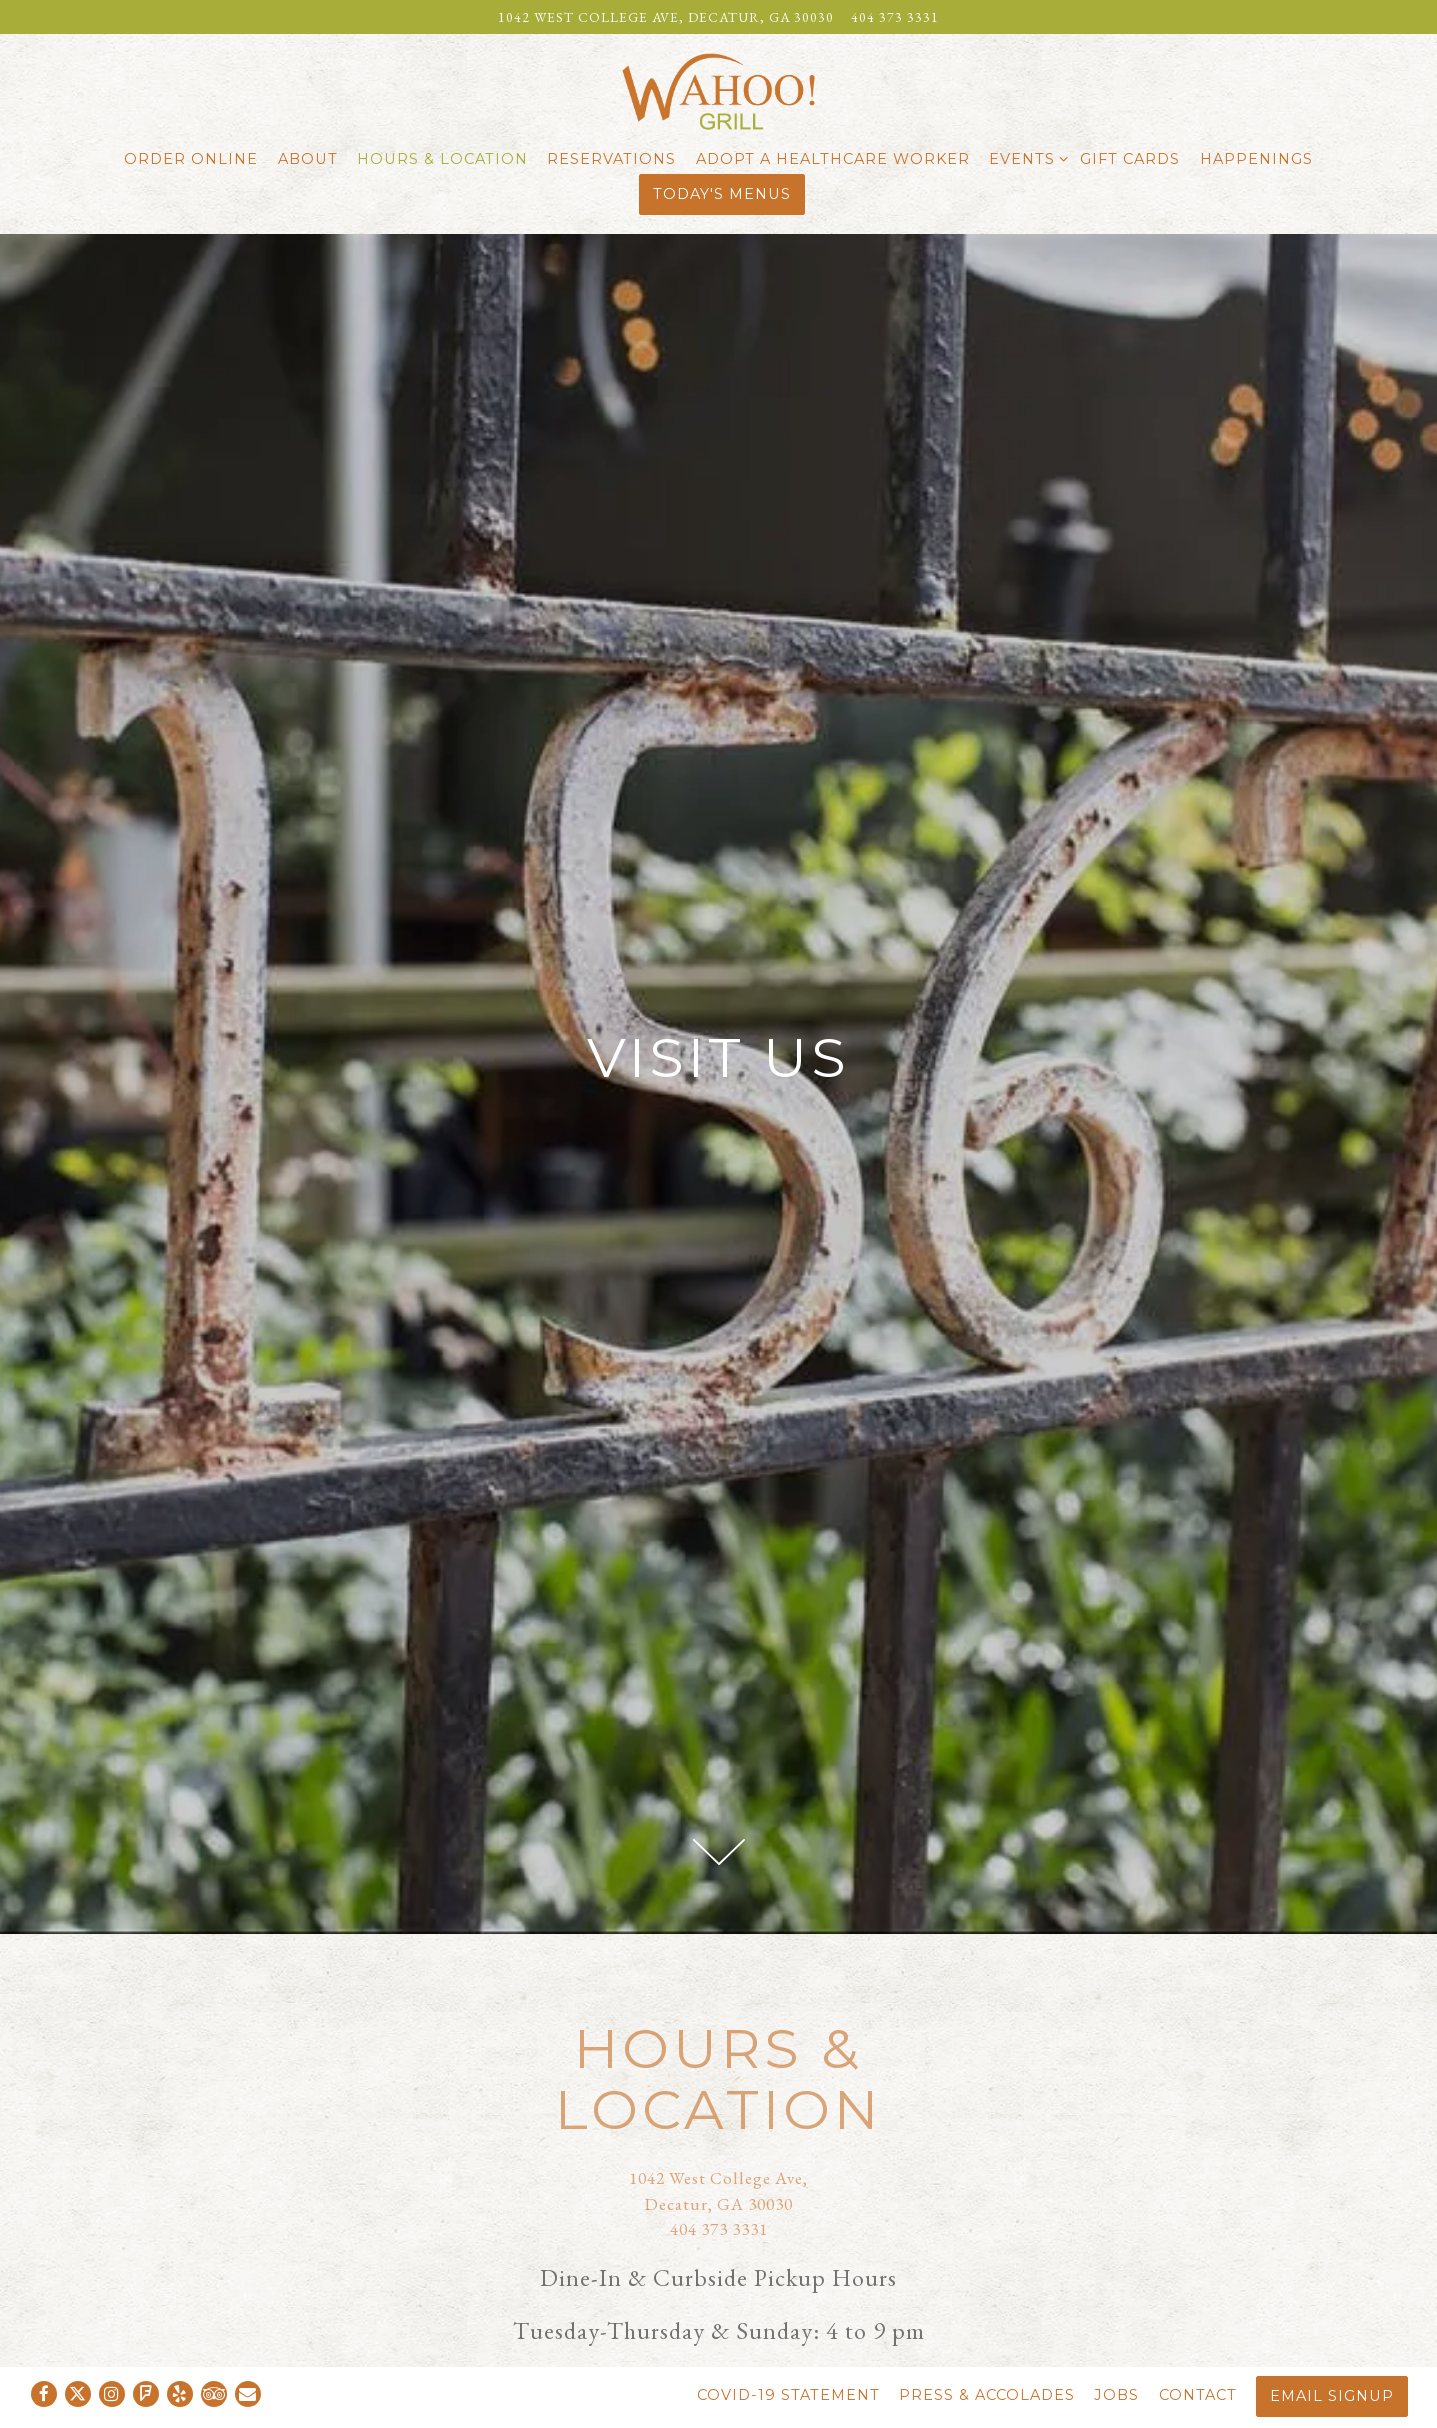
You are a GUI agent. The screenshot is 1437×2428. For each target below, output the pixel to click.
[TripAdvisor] (214, 2394)
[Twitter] (78, 2394)
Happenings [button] (1256, 159)
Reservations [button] (611, 159)
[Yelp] (180, 2394)
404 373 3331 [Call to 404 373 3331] (895, 17)
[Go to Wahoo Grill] (666, 17)
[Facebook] (44, 2394)
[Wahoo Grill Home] (719, 89)
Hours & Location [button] (442, 159)
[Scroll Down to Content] (719, 1852)
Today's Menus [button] (722, 194)
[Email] (248, 2394)
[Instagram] (112, 2394)
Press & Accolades (987, 2395)
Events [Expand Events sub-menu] (1025, 158)
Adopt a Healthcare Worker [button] (833, 159)
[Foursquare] (146, 2394)
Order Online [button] (191, 159)
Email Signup (1332, 2396)
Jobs (1116, 2395)
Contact (1198, 2395)
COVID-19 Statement (788, 2395)
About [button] (308, 159)
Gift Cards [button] (1130, 159)
